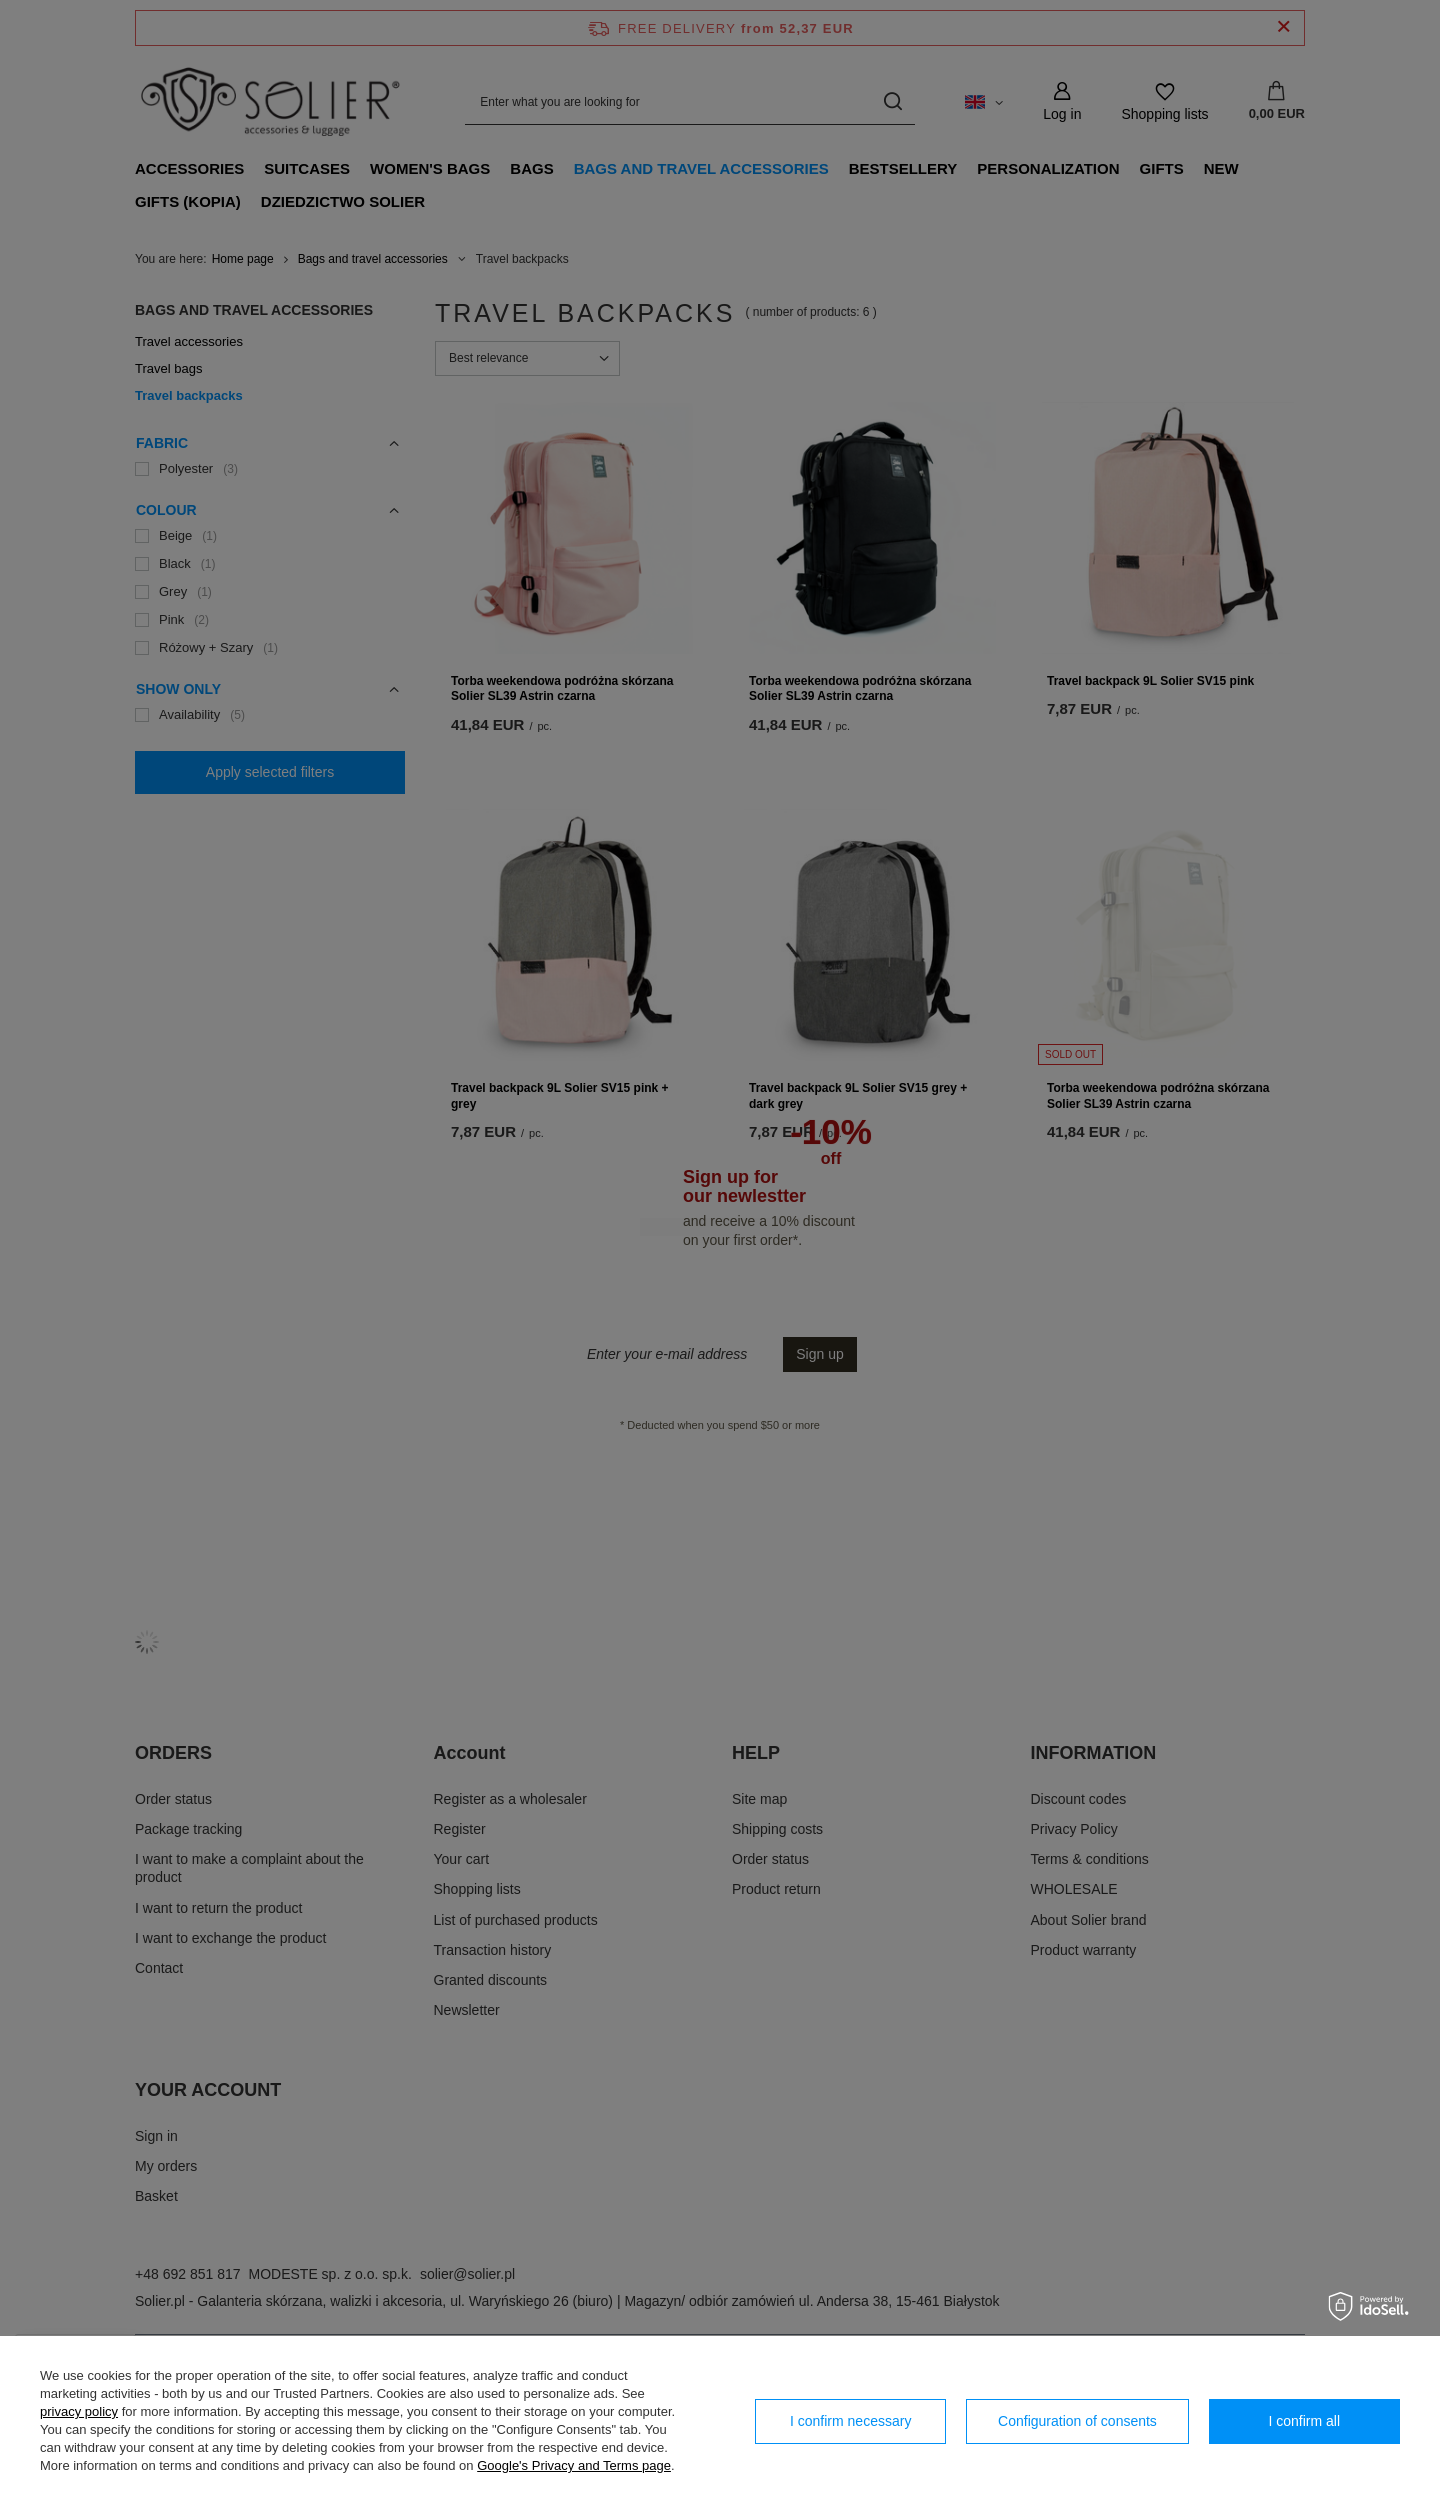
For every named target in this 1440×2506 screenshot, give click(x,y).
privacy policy (79, 2411)
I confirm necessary (850, 2421)
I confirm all (1305, 2421)
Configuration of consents (1077, 2421)
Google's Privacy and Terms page (574, 2465)
